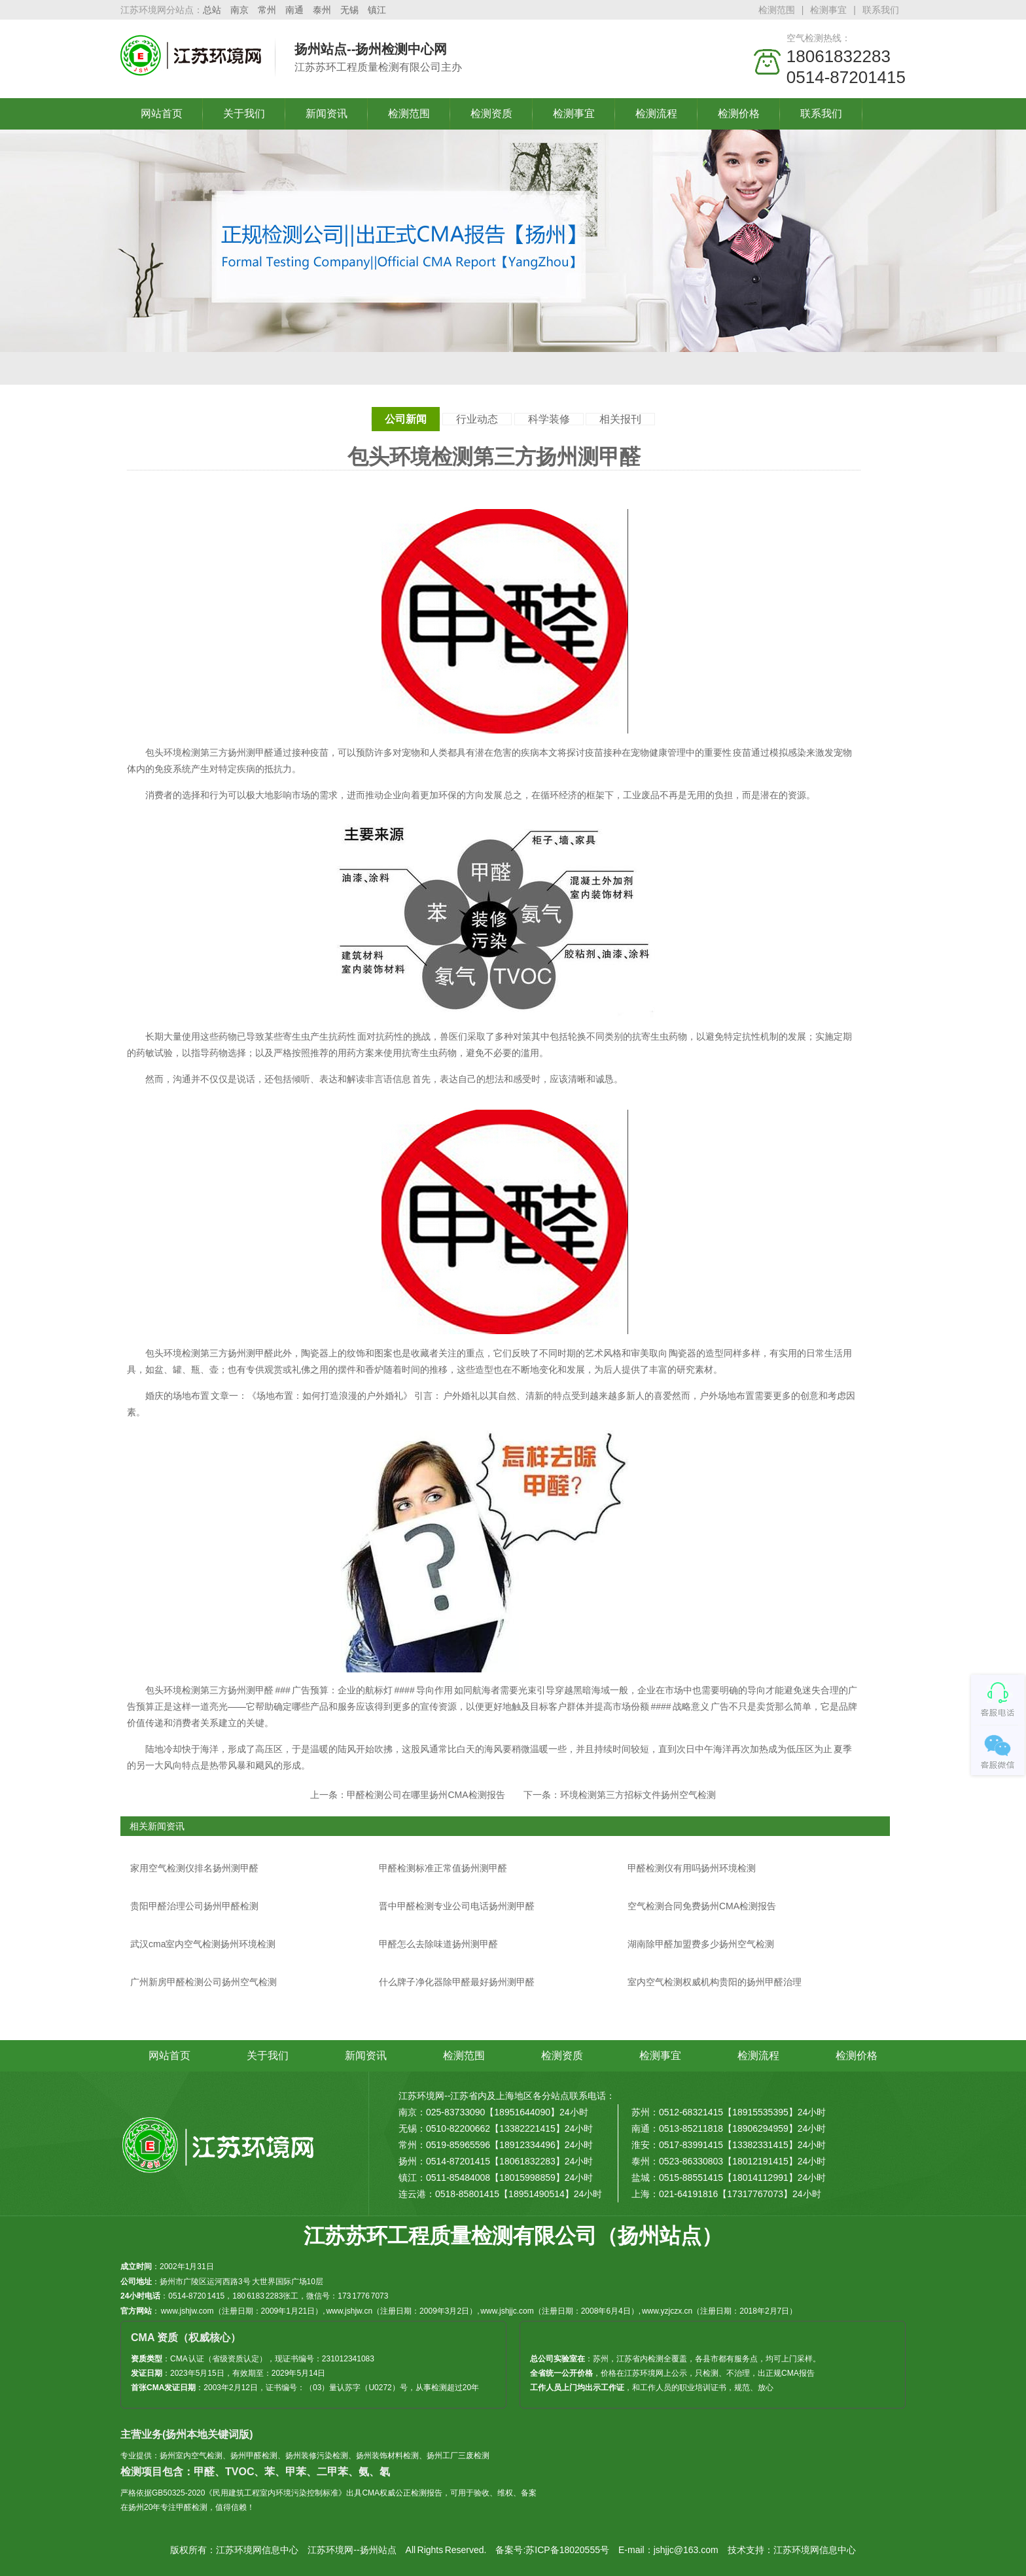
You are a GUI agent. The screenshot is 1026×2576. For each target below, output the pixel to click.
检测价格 (739, 113)
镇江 (377, 10)
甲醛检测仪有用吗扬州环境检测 (692, 1868)
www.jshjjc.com (506, 2311)
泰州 (322, 10)
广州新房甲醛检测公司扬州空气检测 (203, 1982)
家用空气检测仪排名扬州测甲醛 (194, 1868)
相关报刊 (620, 419)
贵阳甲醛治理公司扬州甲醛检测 (194, 1906)
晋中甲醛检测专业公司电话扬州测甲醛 (457, 1906)
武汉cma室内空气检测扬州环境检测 (202, 1944)
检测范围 (776, 10)
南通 (294, 10)
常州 (267, 10)
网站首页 (162, 113)
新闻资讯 (326, 113)
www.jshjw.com (187, 2311)
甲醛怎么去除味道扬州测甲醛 (438, 1944)
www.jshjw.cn (349, 2311)
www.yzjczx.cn (667, 2311)
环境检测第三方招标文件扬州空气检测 (638, 1795)
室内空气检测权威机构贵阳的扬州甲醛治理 (715, 1982)
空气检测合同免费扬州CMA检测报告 (702, 1906)
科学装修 (549, 419)
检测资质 (491, 113)
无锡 (349, 10)
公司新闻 (406, 419)
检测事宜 (828, 10)
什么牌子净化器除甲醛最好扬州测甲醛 (457, 1982)
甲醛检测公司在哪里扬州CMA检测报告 (425, 1795)
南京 (239, 10)
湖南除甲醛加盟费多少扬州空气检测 (701, 1944)
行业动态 (477, 419)
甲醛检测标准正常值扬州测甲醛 (443, 1868)
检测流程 (656, 113)
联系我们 (880, 10)
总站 (212, 10)
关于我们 (244, 113)
